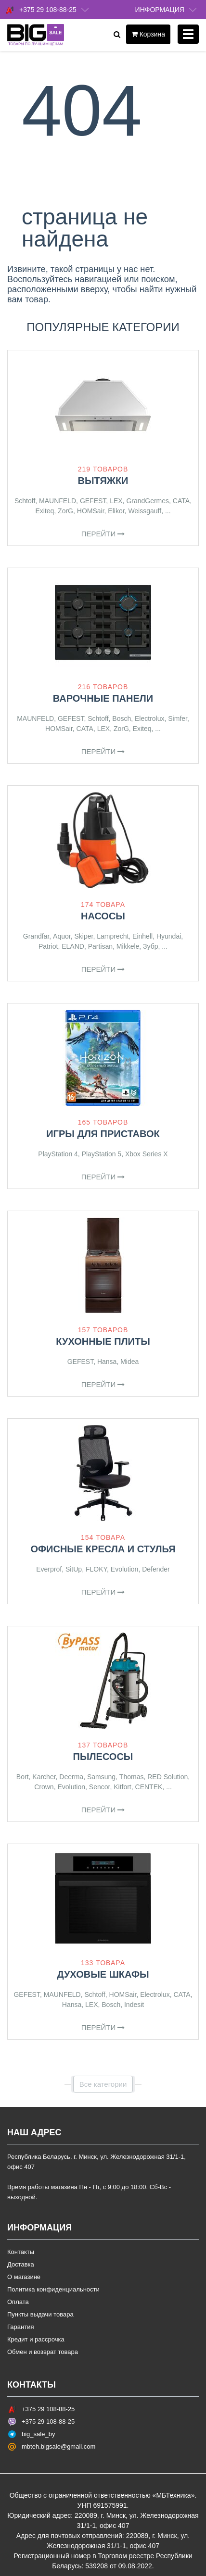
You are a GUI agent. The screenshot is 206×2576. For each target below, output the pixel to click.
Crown (43, 1787)
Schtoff (24, 501)
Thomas (131, 1777)
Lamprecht (113, 936)
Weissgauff (144, 511)
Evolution (125, 1569)
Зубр (150, 946)
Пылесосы (103, 1756)
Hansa (106, 1361)
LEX (116, 501)
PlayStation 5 (102, 1154)
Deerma (71, 1777)
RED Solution (167, 1777)
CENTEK (149, 1787)
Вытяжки (102, 480)
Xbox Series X (146, 1154)
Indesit (134, 2004)
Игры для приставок (103, 1133)
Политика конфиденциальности (53, 2289)
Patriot (48, 946)
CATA (181, 501)
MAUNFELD (57, 501)
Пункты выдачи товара (40, 2314)
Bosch (121, 718)
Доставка (20, 2264)
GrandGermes (147, 501)
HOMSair (90, 511)
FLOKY (96, 1569)
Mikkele (127, 946)
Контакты (20, 2251)
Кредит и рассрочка (35, 2339)
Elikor (116, 511)
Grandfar (36, 936)
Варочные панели (103, 698)
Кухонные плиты (103, 1341)
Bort (22, 1777)
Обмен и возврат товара (42, 2351)
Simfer (177, 718)
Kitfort (122, 1787)
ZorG (65, 511)
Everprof (49, 1569)
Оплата (18, 2301)
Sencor (99, 1787)
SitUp (73, 1569)
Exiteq (44, 511)
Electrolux (149, 718)
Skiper (83, 936)
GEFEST (93, 501)
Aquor (62, 936)
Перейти (103, 534)
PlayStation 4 (58, 1154)
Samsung (101, 1777)
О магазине (23, 2276)
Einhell (142, 936)
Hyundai (168, 936)
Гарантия (20, 2326)
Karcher (43, 1777)
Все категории (103, 2084)
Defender (156, 1569)
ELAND (73, 946)
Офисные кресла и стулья (102, 1549)
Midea (129, 1361)
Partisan (100, 946)
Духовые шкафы (103, 1974)
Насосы (103, 916)
